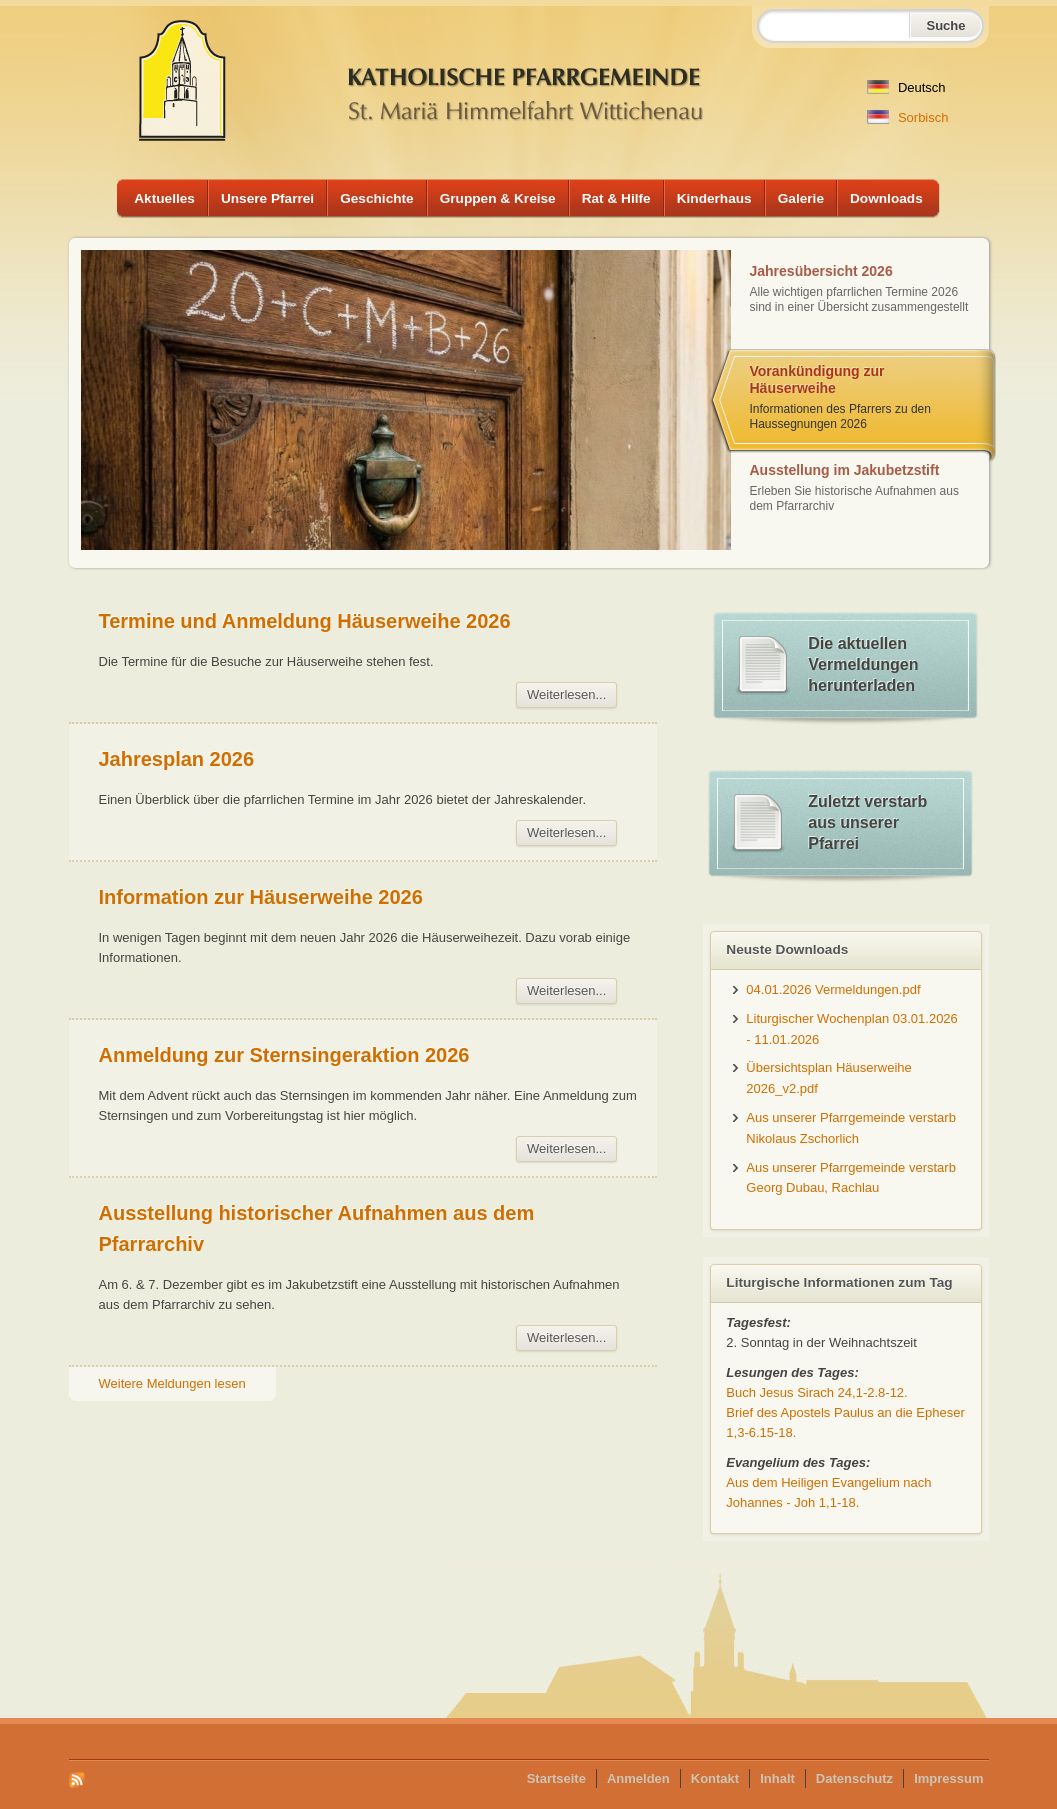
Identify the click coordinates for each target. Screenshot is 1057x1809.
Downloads (886, 198)
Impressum (948, 1778)
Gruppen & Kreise (498, 198)
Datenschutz (854, 1778)
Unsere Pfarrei (267, 198)
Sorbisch (907, 117)
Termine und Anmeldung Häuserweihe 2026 (305, 621)
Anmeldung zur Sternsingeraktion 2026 (284, 1055)
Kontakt (715, 1778)
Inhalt (777, 1778)
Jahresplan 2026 (177, 759)
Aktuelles (164, 198)
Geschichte (377, 198)
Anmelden (638, 1778)
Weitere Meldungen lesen (172, 1383)
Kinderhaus (714, 198)
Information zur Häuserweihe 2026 (261, 897)
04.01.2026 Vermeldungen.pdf (833, 989)
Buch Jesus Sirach (816, 1392)
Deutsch (906, 87)
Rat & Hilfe (616, 198)
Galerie (801, 198)
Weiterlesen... (566, 694)
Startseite (556, 1778)
